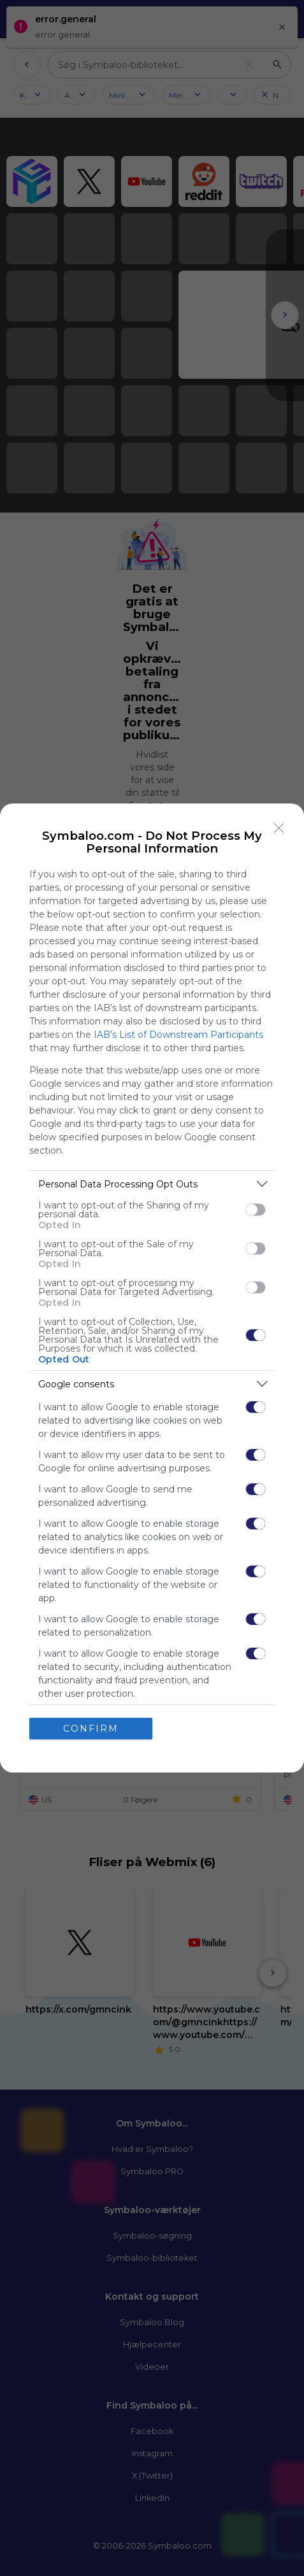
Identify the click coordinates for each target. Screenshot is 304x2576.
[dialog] (152, 1288)
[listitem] (152, 1184)
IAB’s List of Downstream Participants (178, 1034)
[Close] (279, 828)
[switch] (255, 1209)
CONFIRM (91, 1728)
